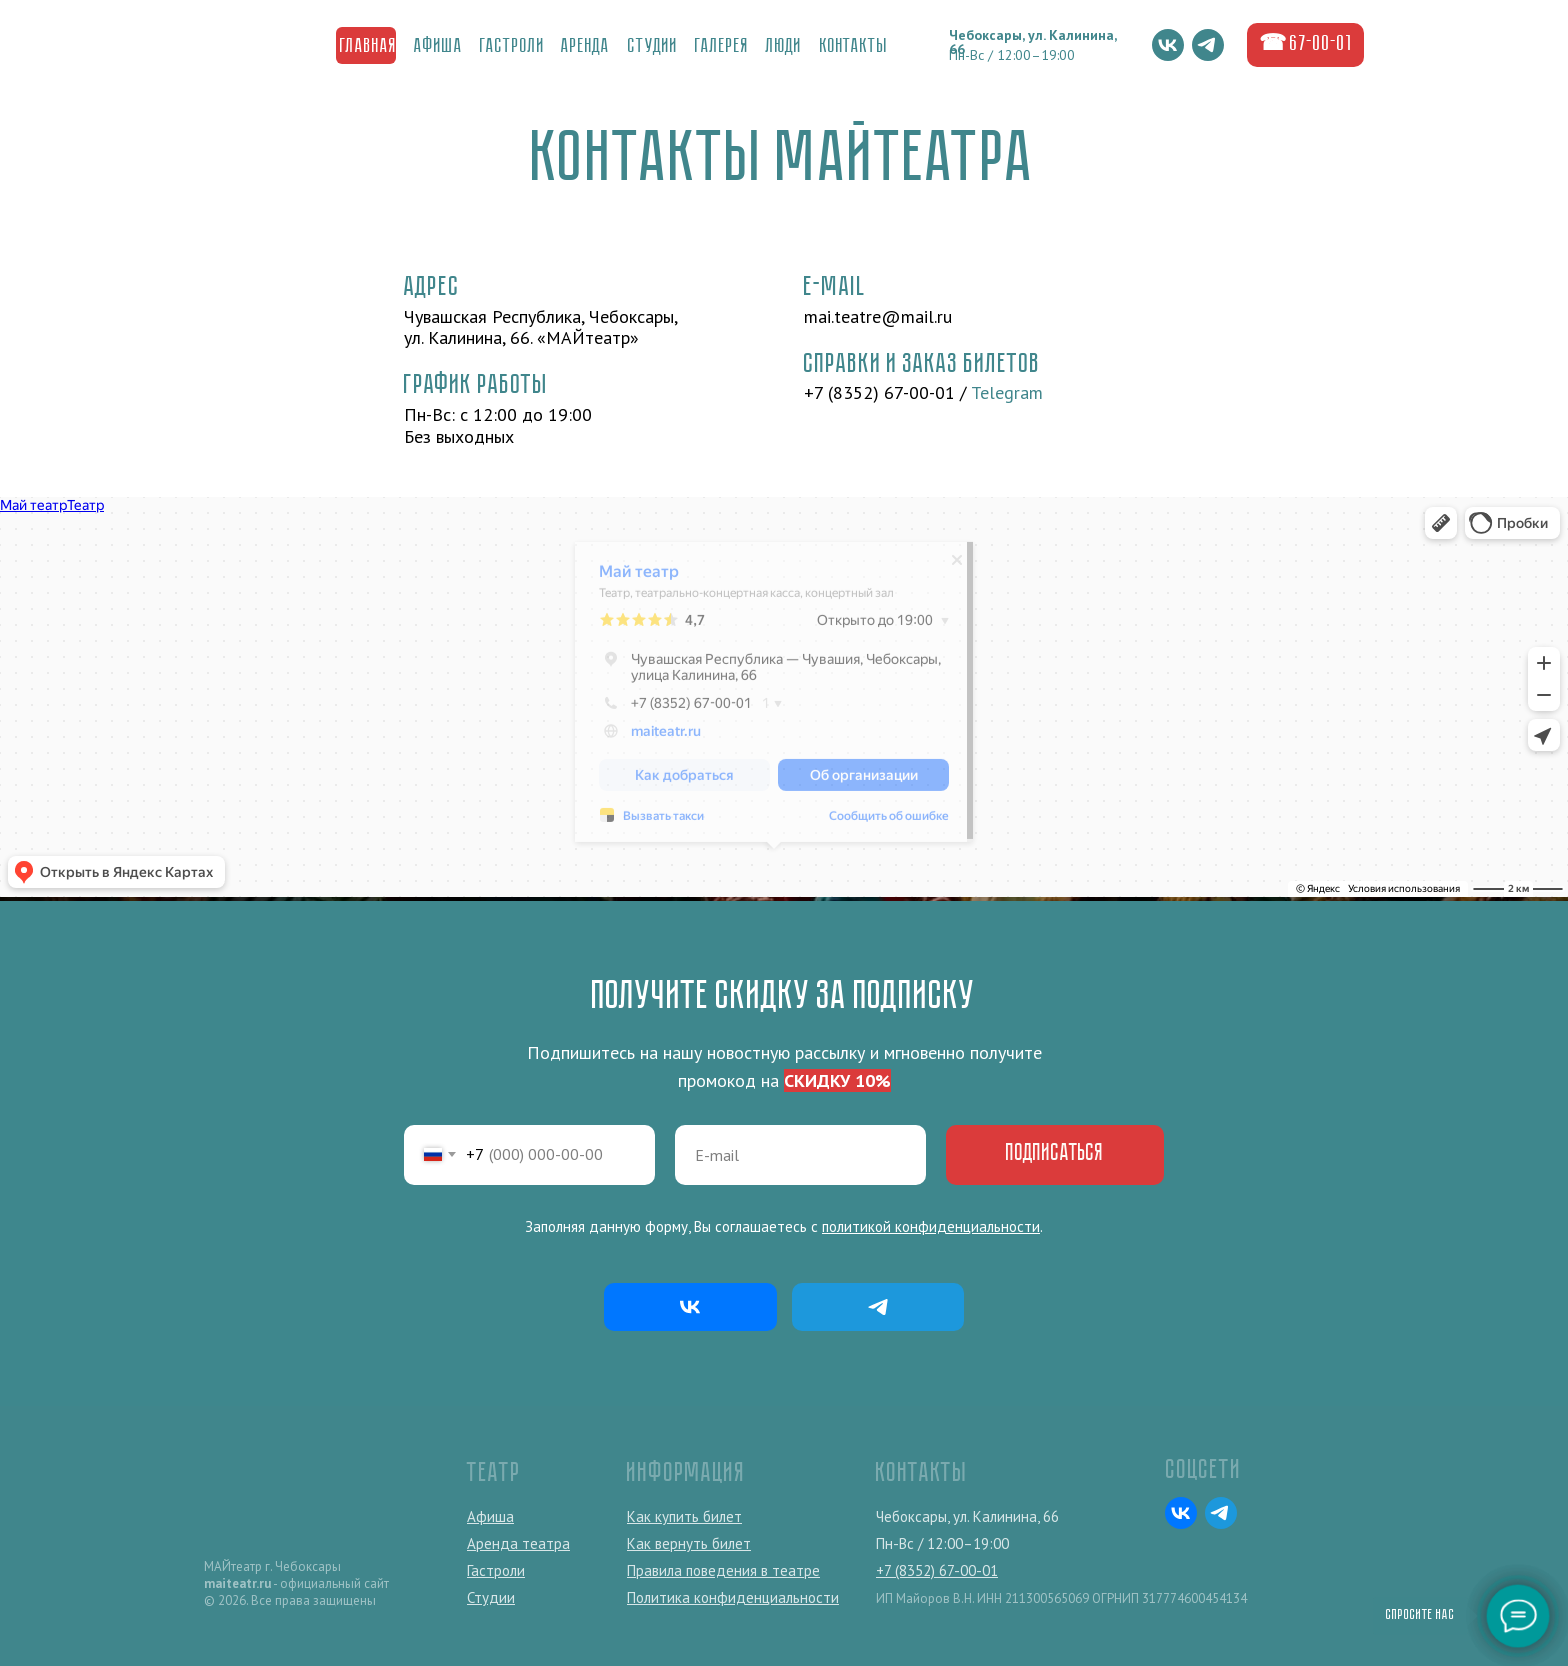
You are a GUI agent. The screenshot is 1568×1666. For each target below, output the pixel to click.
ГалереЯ (722, 47)
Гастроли (512, 47)
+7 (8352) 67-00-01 (879, 392)
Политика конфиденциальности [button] (733, 1597)
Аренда (585, 47)
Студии (653, 47)
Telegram (1007, 392)
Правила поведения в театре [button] (723, 1570)
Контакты (854, 47)
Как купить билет (684, 1516)
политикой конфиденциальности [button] (931, 1226)
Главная (368, 47)
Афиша (438, 47)
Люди (784, 47)
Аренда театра (518, 1543)
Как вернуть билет (689, 1543)
